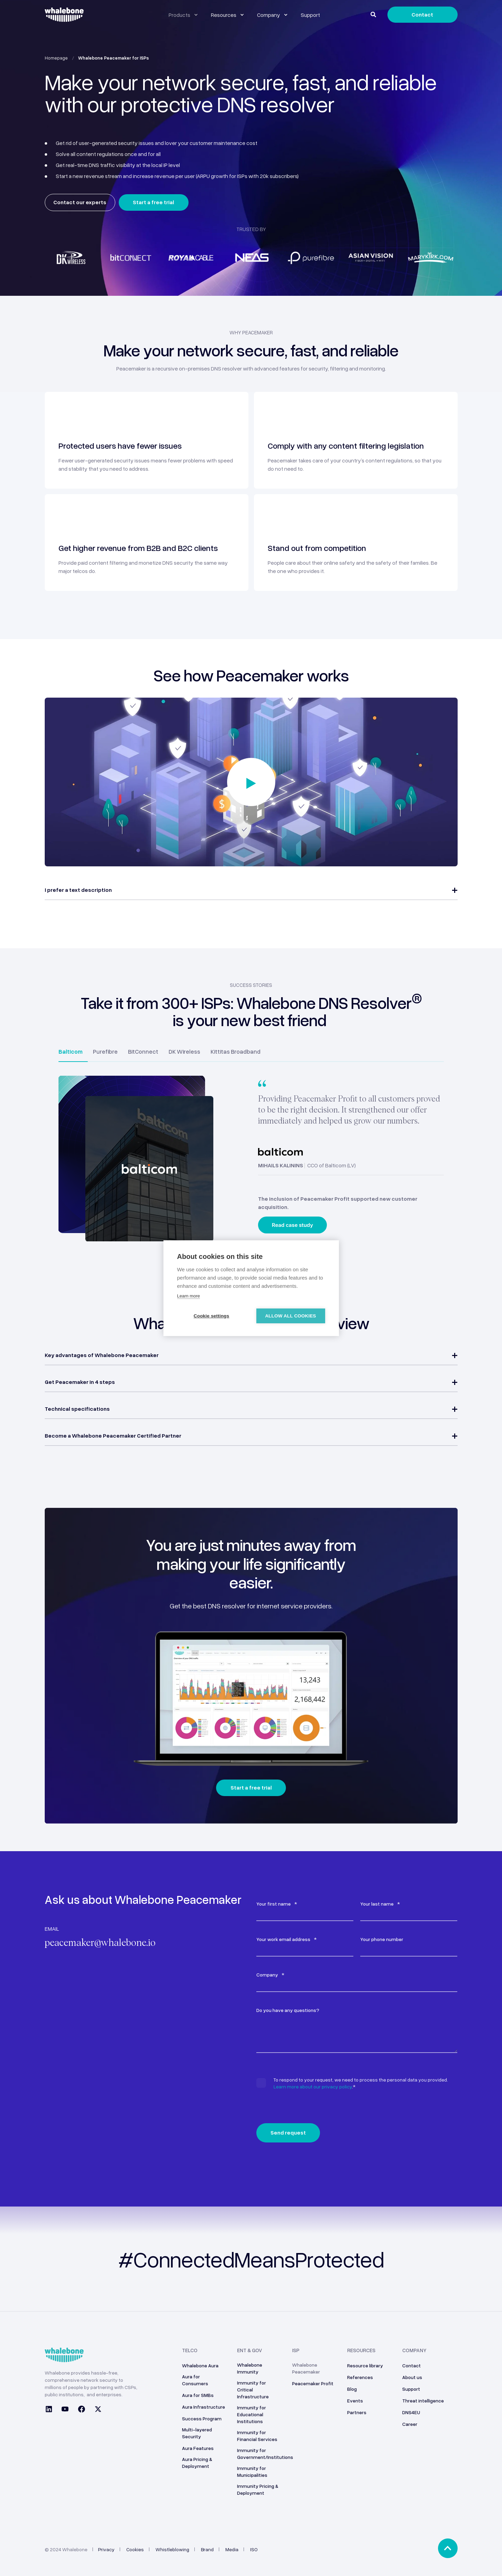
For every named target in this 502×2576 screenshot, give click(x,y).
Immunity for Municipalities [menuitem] (252, 2471)
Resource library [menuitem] (365, 2365)
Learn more (188, 1296)
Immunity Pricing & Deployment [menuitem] (257, 2489)
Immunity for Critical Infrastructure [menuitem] (253, 2389)
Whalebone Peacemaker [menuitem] (306, 2368)
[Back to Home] (64, 17)
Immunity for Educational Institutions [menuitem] (251, 2414)
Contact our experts (79, 202)
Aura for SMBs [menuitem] (198, 2395)
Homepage (56, 58)
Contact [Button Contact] (422, 14)
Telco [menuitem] (189, 2350)
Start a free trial (153, 202)
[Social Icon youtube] (65, 2410)
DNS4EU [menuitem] (411, 2412)
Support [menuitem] (411, 2389)
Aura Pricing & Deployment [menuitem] (197, 2462)
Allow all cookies (290, 1315)
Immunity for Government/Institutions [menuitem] (265, 2453)
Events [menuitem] (355, 2400)
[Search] (374, 14)
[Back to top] (448, 2548)
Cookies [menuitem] (135, 2549)
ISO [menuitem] (254, 2549)
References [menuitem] (360, 2377)
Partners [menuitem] (356, 2412)
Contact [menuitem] (411, 2365)
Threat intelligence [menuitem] (423, 2400)
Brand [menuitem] (207, 2549)
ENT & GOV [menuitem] (249, 2350)
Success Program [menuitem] (202, 2418)
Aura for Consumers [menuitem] (195, 2380)
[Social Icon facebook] (81, 2410)
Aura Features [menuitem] (198, 2448)
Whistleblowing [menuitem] (172, 2549)
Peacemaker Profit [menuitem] (312, 2383)
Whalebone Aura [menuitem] (200, 2365)
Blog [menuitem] (352, 2389)
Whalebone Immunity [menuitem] (249, 2368)
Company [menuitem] (414, 2350)
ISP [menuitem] (295, 2350)
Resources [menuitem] (361, 2350)
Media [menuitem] (231, 2549)
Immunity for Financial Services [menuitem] (257, 2435)
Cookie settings (211, 1315)
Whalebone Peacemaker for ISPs (113, 58)
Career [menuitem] (409, 2424)
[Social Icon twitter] (96, 2410)
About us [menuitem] (412, 2377)
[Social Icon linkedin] (51, 2410)
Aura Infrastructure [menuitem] (203, 2407)
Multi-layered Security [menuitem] (197, 2433)
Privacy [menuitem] (106, 2549)
